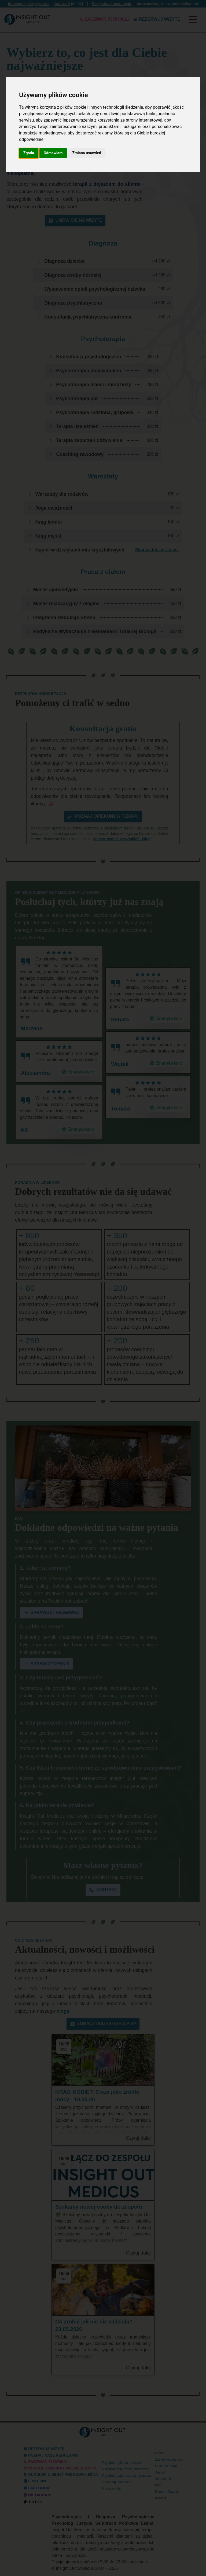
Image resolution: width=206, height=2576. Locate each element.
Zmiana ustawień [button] (86, 153)
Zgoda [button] (28, 153)
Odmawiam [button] (53, 153)
